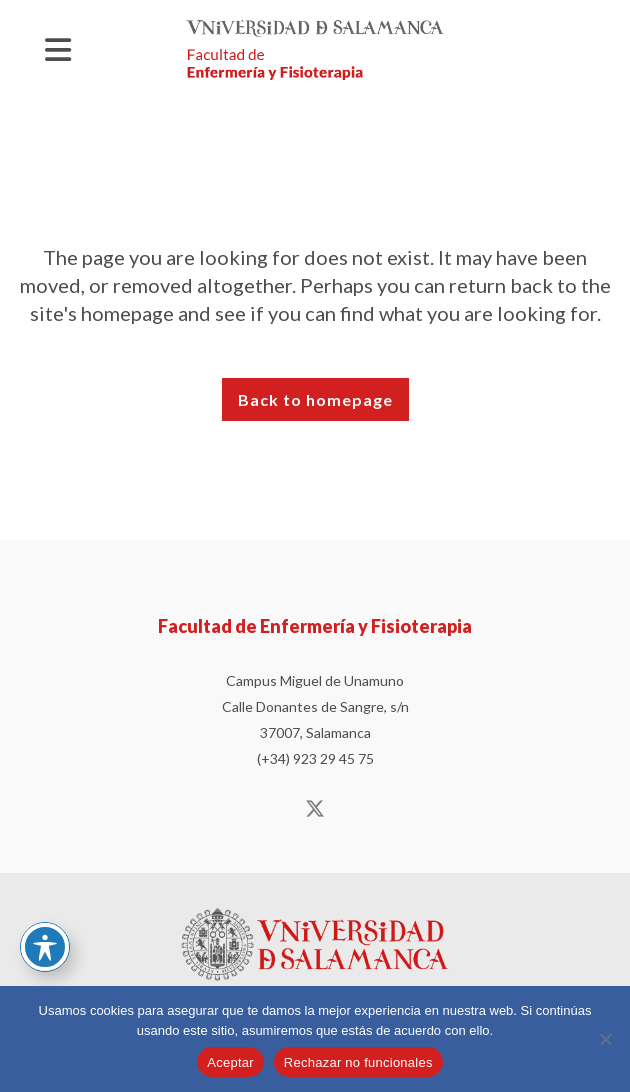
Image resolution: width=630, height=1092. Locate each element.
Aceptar (230, 1062)
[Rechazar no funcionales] (605, 1039)
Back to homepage (315, 399)
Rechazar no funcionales (358, 1062)
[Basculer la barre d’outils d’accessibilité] (45, 947)
